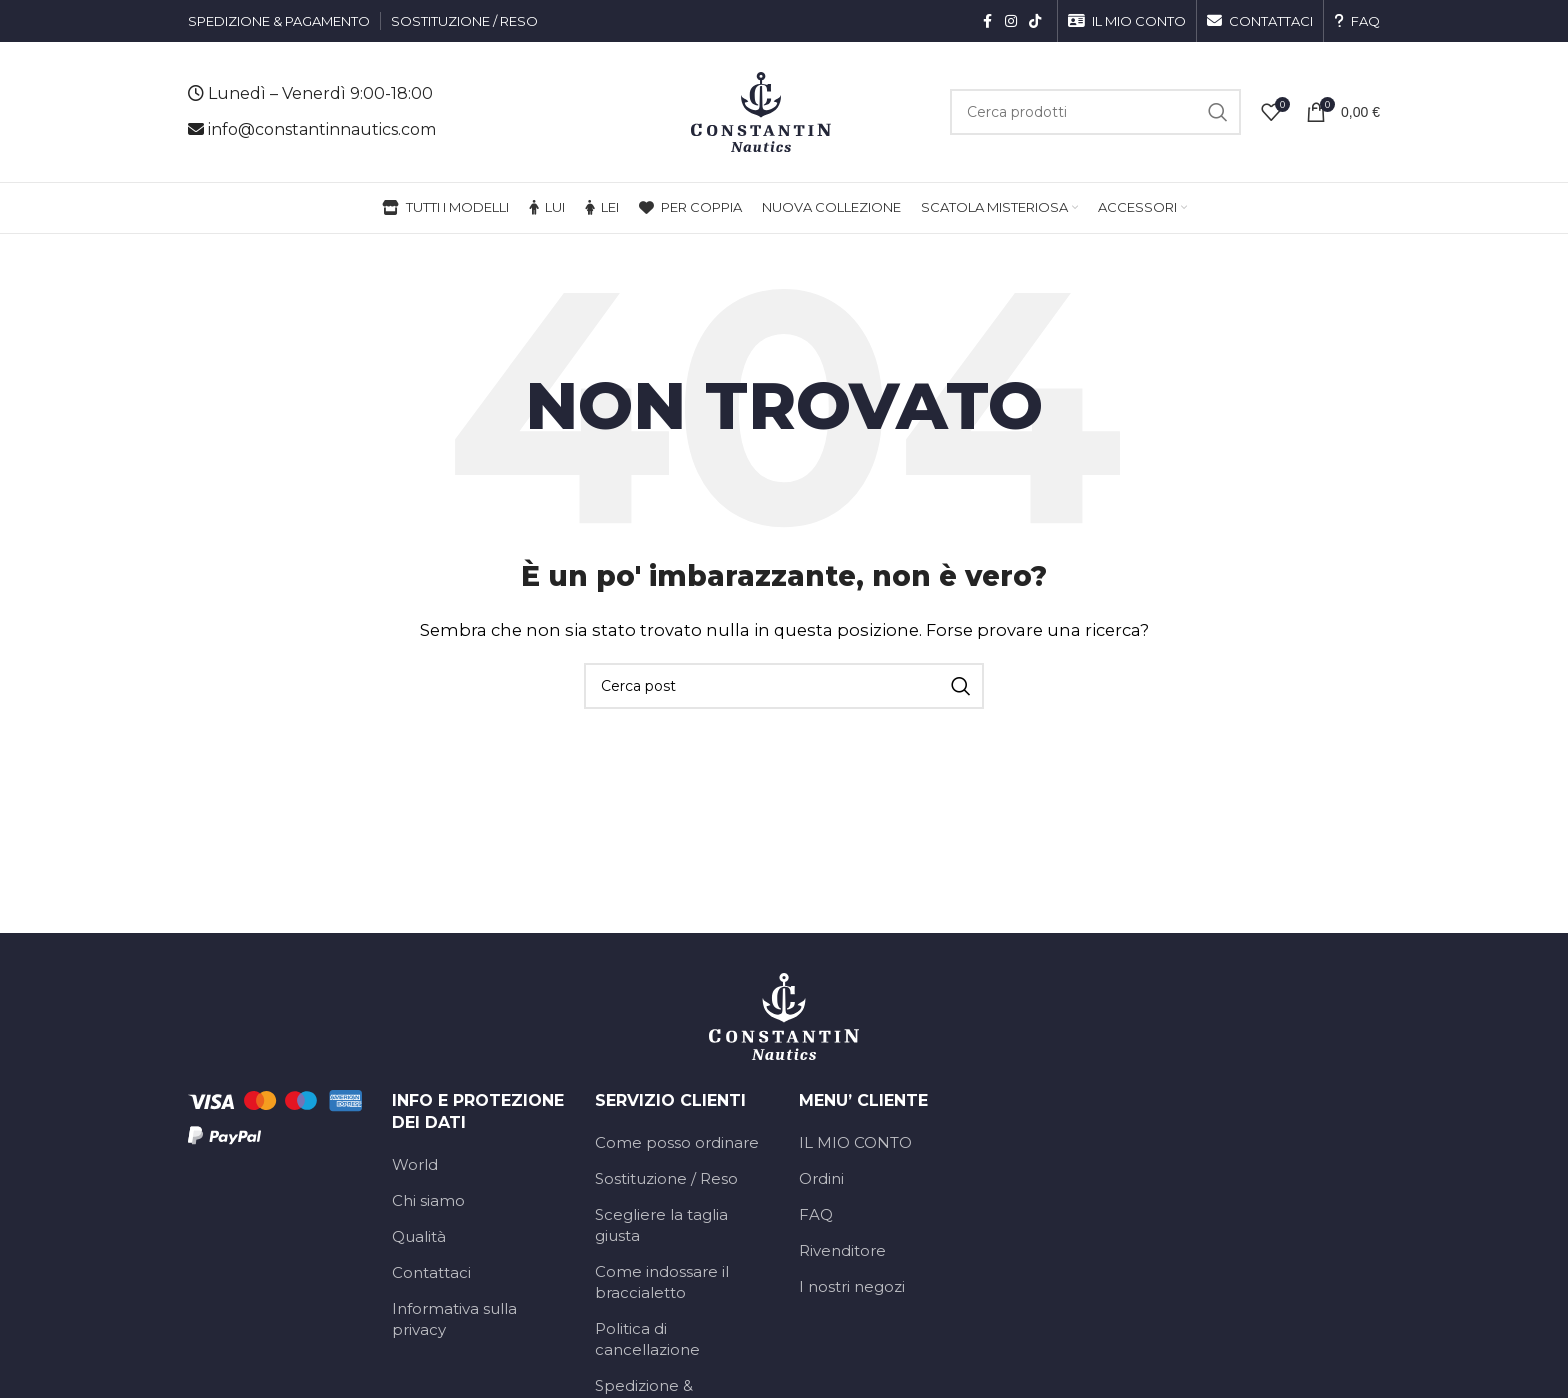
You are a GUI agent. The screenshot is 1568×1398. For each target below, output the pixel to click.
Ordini (821, 1178)
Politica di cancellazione (647, 1339)
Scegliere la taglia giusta (661, 1225)
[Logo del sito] (761, 110)
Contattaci (431, 1272)
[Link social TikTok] (1035, 21)
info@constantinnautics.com (322, 129)
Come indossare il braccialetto (662, 1282)
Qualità (419, 1236)
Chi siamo (428, 1200)
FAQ (816, 1214)
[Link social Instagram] (1011, 21)
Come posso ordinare (677, 1142)
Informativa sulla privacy (454, 1319)
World (415, 1164)
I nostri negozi (852, 1286)
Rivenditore (842, 1250)
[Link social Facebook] (987, 21)
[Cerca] (1095, 112)
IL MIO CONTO (855, 1142)
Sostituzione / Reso (666, 1178)
